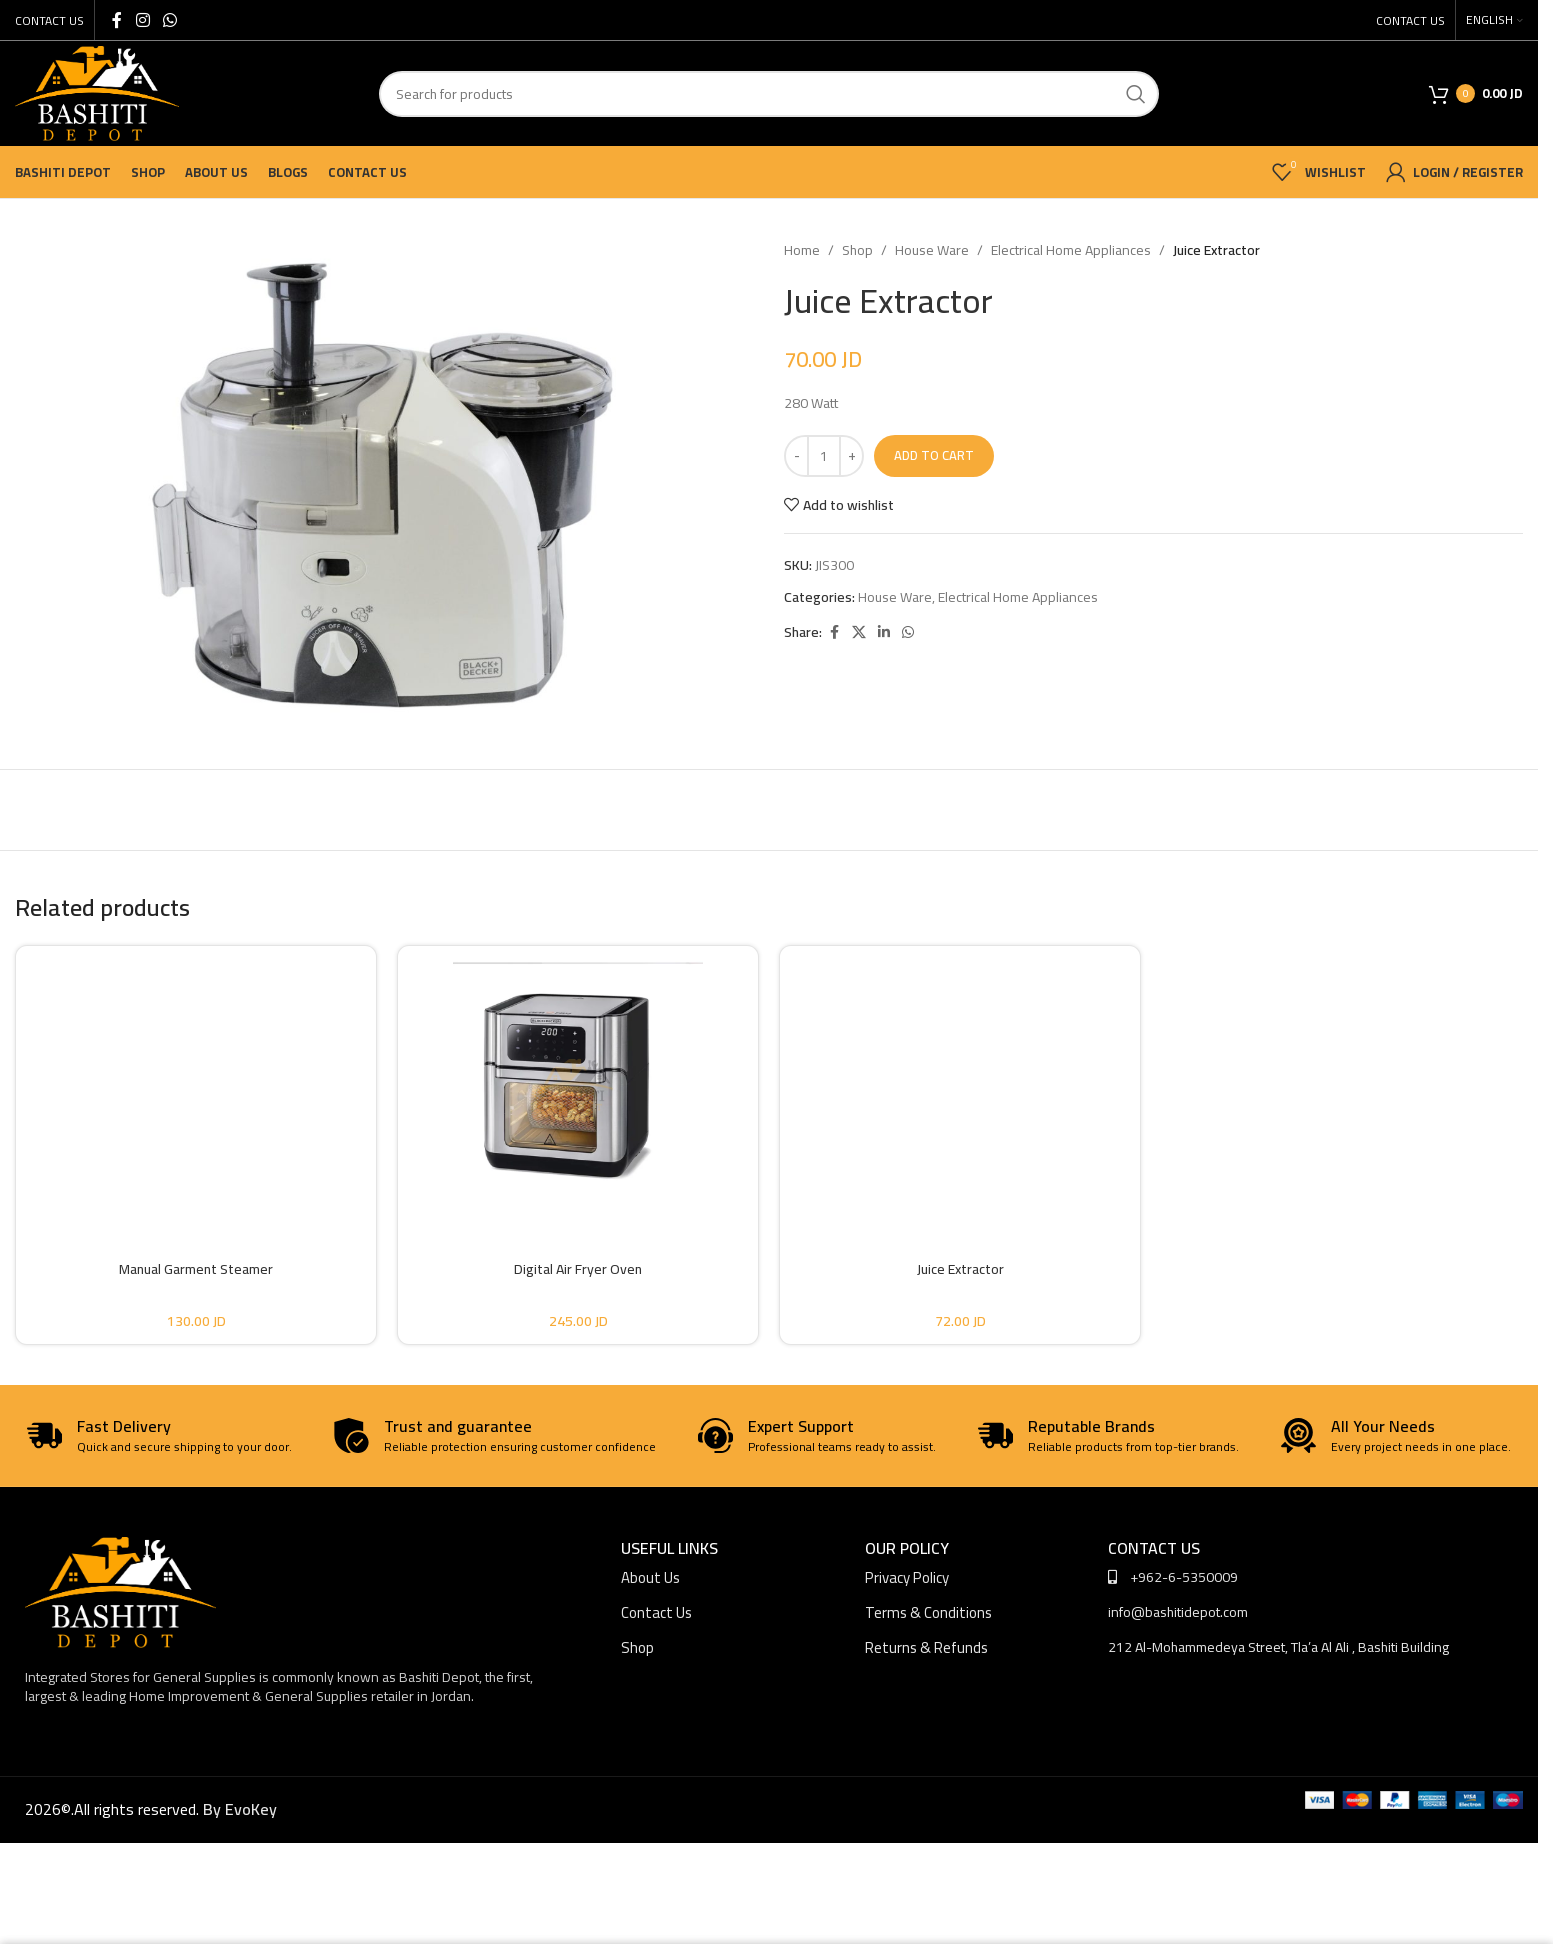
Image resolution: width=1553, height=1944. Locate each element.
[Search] (769, 94)
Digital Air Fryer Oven (578, 1269)
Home (802, 250)
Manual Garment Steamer (196, 1269)
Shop (857, 250)
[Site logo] (97, 92)
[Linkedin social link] (884, 632)
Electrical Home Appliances (1071, 250)
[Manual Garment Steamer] (196, 1086)
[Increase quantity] (851, 456)
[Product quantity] (824, 456)
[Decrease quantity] (796, 456)
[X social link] (859, 632)
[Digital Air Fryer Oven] (578, 1086)
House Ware (932, 250)
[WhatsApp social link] (169, 20)
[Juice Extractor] (960, 1086)
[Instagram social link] (142, 20)
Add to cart (934, 455)
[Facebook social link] (117, 20)
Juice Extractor (960, 1269)
